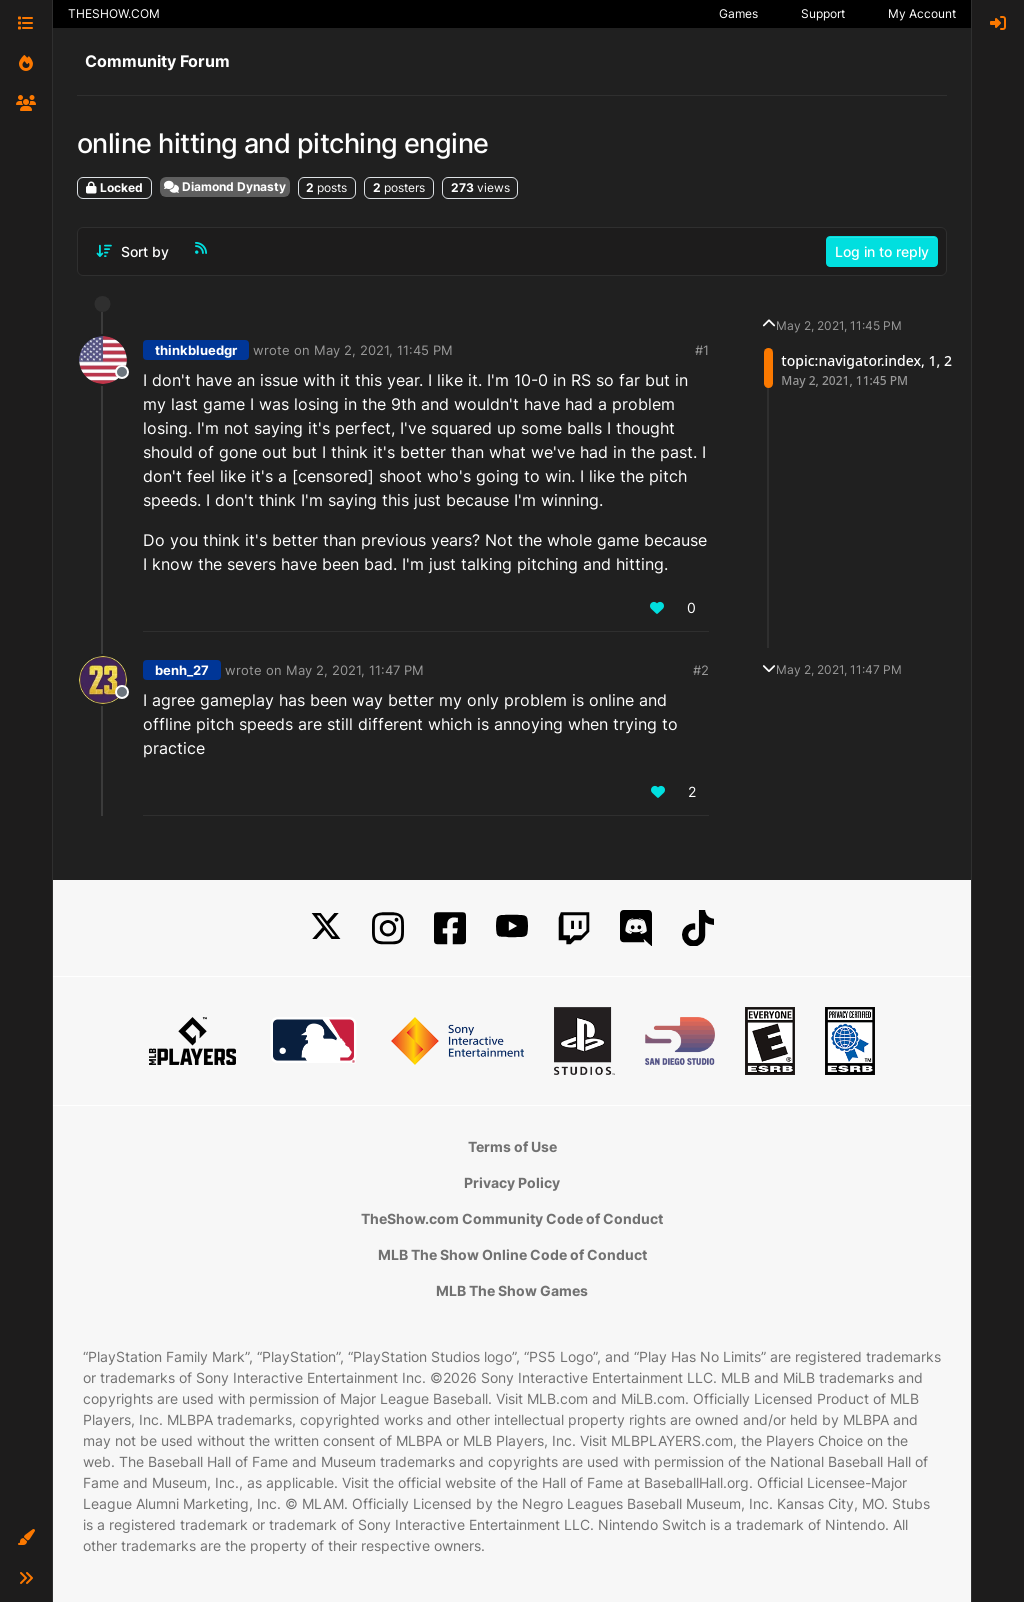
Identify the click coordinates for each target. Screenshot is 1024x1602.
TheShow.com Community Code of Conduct (512, 1218)
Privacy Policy (512, 1182)
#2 (701, 670)
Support (823, 13)
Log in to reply (882, 251)
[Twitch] (574, 928)
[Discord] (636, 928)
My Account (922, 13)
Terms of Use (512, 1146)
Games (738, 13)
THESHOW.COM (114, 13)
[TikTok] (698, 928)
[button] (26, 1538)
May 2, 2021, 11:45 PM (383, 350)
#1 (702, 350)
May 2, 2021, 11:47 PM (355, 670)
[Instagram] (388, 928)
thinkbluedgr (196, 350)
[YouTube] (512, 928)
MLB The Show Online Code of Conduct (512, 1254)
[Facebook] (450, 928)
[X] (326, 928)
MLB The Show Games (512, 1290)
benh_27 (182, 670)
